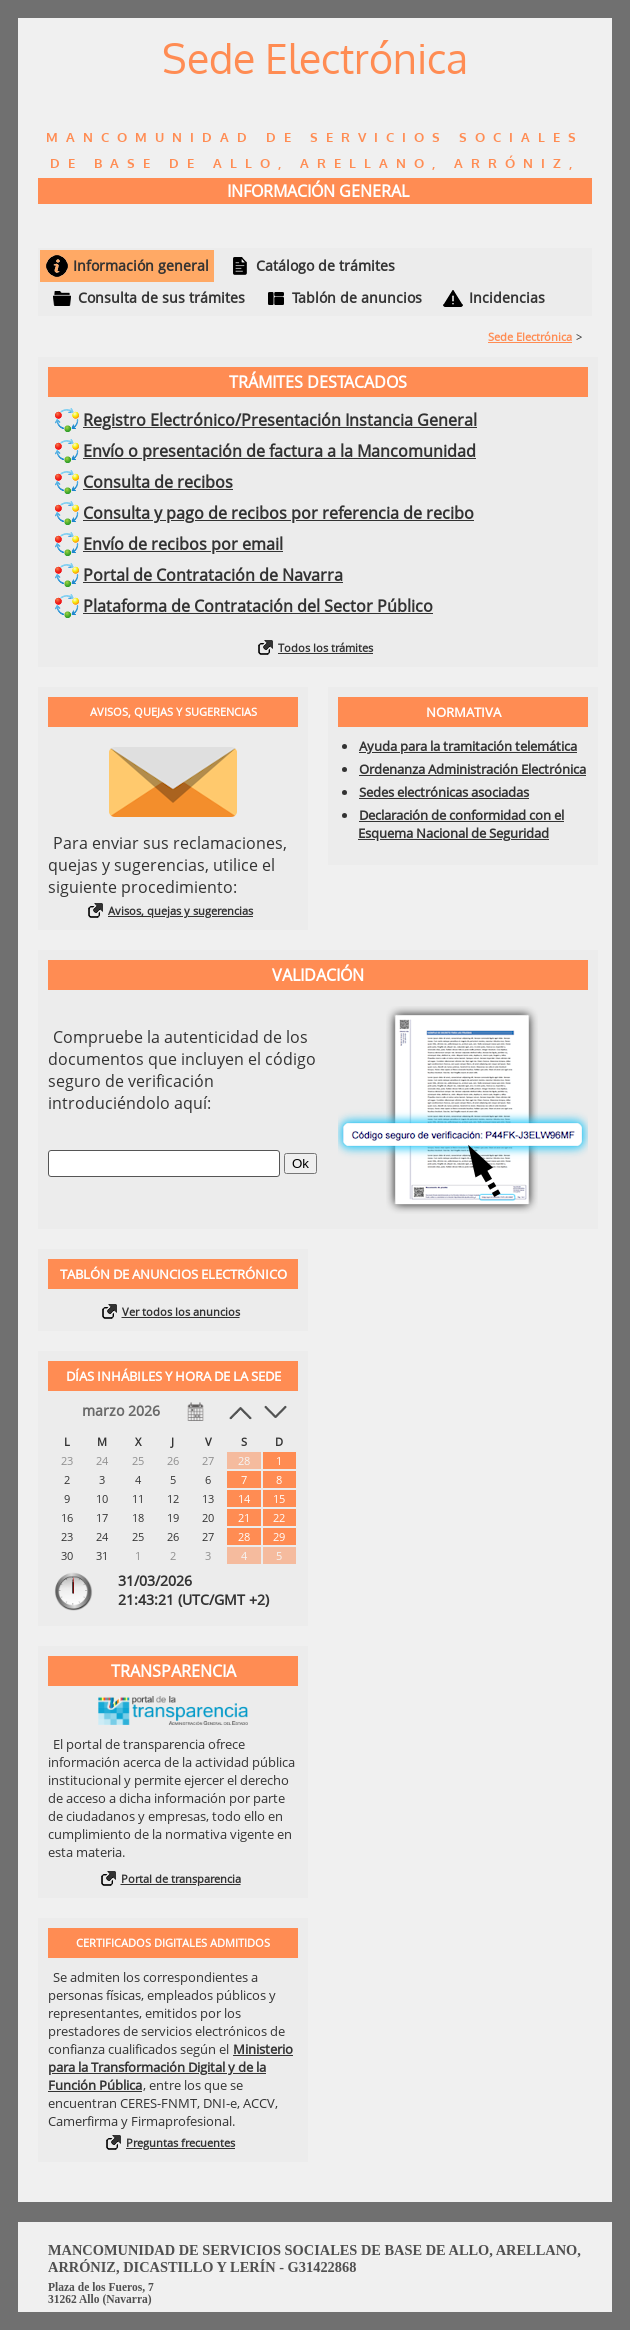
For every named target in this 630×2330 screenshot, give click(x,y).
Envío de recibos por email (183, 544)
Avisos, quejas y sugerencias (180, 910)
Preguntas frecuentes (180, 2142)
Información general (141, 265)
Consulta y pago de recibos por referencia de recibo (278, 513)
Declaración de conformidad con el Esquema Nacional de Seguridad (461, 824)
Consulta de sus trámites (161, 297)
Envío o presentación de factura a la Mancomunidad (279, 451)
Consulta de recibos (158, 482)
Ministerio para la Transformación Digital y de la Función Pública (170, 2067)
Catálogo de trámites (325, 265)
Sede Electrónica (530, 336)
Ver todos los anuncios (181, 1311)
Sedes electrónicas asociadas (444, 792)
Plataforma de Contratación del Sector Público (258, 606)
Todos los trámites (325, 647)
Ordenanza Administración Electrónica (472, 769)
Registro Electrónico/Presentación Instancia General (280, 420)
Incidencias (507, 297)
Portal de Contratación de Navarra (213, 575)
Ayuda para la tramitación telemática (468, 746)
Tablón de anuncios (357, 297)
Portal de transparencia (181, 1878)
